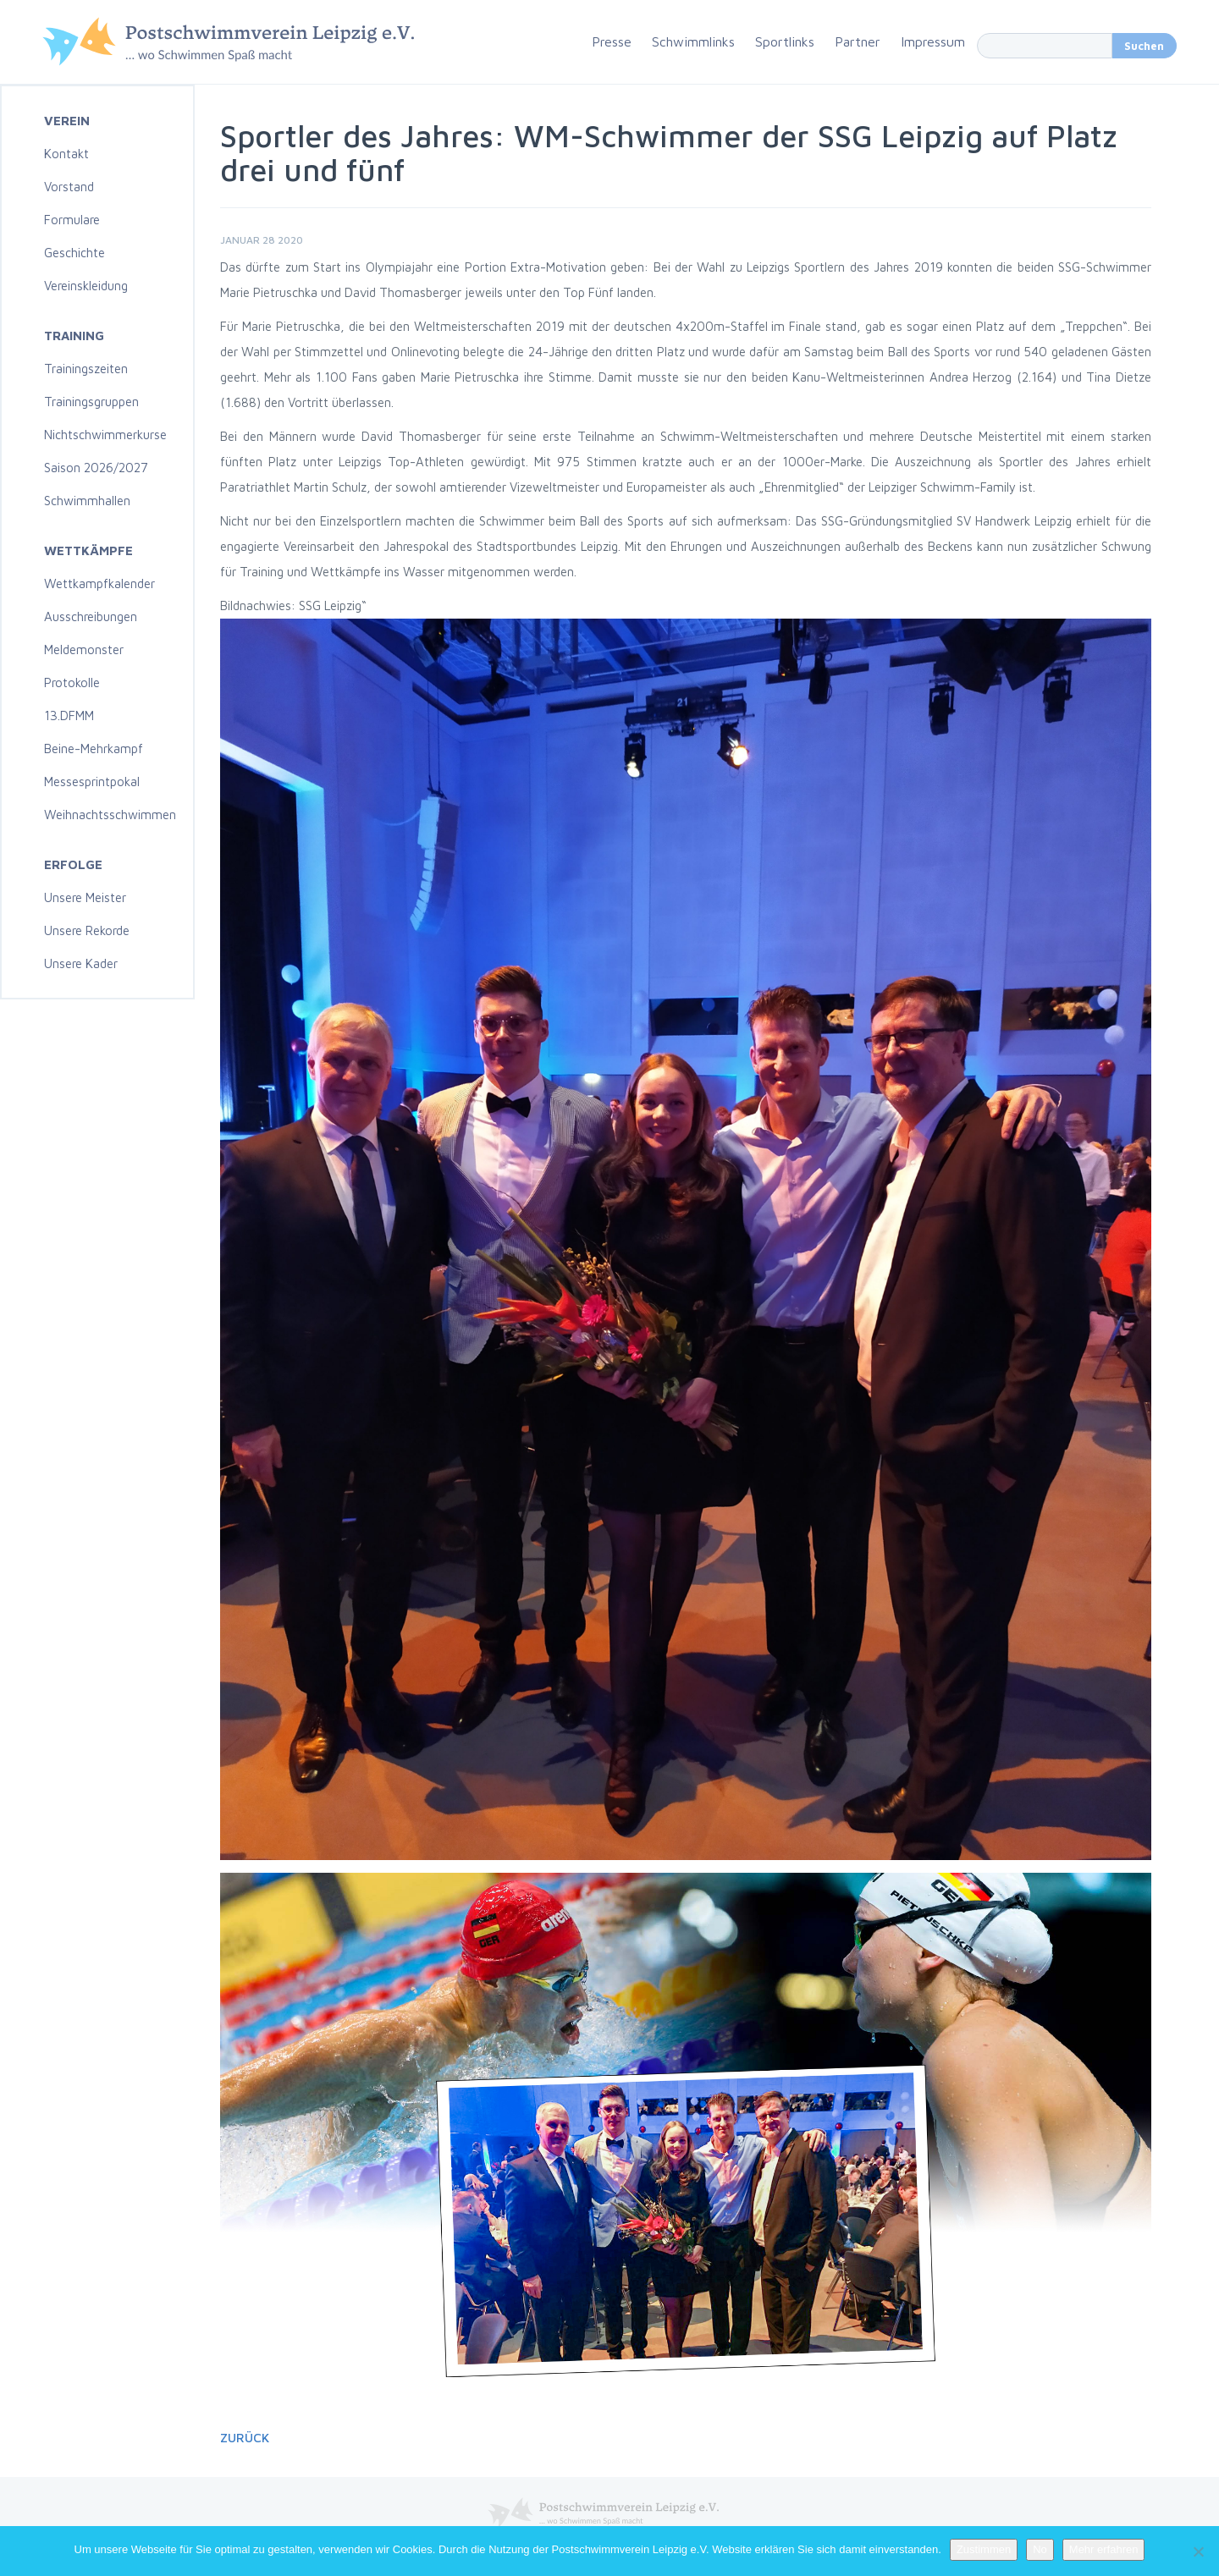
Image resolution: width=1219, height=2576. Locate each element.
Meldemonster (84, 649)
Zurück (244, 2437)
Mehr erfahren (1104, 2549)
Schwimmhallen (87, 500)
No (1040, 2549)
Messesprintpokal (92, 781)
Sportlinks (784, 41)
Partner (857, 41)
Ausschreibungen (90, 616)
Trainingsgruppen (91, 401)
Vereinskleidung (86, 285)
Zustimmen (984, 2549)
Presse (612, 41)
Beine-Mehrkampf (93, 748)
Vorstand (69, 186)
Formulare (72, 219)
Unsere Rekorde (87, 930)
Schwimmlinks (693, 41)
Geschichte (74, 252)
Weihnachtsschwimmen (110, 814)
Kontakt (66, 153)
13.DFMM (69, 715)
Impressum (933, 41)
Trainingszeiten (86, 368)
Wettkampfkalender (99, 583)
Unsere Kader (81, 963)
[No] (1197, 2551)
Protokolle (72, 682)
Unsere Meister (85, 897)
